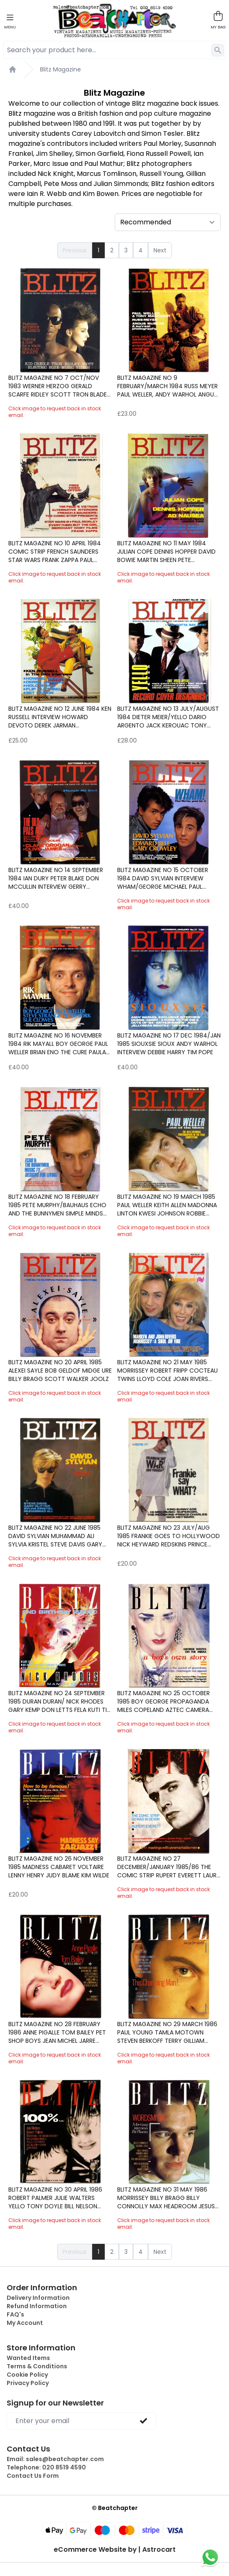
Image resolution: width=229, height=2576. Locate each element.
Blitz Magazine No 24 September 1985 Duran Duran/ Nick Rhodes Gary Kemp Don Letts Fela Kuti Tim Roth (60, 1701)
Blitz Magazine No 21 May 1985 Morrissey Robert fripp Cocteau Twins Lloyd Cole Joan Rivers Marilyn (167, 1370)
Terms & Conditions (37, 2366)
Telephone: (46, 2467)
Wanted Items (28, 2358)
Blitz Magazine (60, 69)
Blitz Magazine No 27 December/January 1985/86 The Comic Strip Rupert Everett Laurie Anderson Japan (169, 1866)
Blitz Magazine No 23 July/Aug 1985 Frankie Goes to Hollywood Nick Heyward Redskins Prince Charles (168, 1536)
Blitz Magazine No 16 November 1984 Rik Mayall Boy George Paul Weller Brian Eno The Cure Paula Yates (58, 1043)
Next (160, 250)
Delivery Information (38, 2298)
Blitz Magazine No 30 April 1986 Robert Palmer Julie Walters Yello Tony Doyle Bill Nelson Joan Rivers (55, 2197)
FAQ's (15, 2314)
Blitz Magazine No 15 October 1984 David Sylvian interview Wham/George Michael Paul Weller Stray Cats (162, 878)
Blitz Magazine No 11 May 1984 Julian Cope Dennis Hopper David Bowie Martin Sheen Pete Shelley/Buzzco (166, 551)
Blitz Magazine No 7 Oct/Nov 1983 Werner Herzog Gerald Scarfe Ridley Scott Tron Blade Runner (57, 386)
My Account (25, 2323)
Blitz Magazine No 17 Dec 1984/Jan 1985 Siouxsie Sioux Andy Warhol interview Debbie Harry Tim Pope (169, 1043)
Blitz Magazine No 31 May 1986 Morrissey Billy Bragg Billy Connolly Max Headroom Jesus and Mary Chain (166, 2197)
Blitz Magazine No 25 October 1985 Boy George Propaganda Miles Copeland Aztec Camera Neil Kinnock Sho (163, 1701)
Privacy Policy (28, 2383)
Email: (55, 2459)
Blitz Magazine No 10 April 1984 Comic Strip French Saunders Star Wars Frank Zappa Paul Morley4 (54, 551)
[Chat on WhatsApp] (210, 2557)
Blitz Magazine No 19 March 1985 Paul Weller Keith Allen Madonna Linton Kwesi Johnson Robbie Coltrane (167, 1205)
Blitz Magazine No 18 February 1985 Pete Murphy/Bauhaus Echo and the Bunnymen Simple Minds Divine (57, 1205)
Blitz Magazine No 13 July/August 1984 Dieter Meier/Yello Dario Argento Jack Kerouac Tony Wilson (168, 717)
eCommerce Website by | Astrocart (115, 2549)
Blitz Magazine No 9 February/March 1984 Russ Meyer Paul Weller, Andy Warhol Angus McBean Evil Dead (167, 386)
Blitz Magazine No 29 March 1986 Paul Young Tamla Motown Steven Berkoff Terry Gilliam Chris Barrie (167, 2032)
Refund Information (37, 2306)
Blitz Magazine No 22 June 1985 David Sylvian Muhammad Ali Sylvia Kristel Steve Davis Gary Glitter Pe (55, 1536)
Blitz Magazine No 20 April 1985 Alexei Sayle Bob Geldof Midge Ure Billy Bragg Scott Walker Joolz (60, 1370)
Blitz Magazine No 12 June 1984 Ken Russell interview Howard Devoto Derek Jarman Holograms (59, 717)
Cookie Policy (27, 2374)
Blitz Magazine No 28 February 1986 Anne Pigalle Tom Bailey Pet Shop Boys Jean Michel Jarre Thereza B (57, 2032)
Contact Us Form (33, 2476)
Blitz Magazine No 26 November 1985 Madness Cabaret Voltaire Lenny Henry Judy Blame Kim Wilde (58, 1866)
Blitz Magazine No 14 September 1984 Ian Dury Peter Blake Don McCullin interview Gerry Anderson (55, 878)
